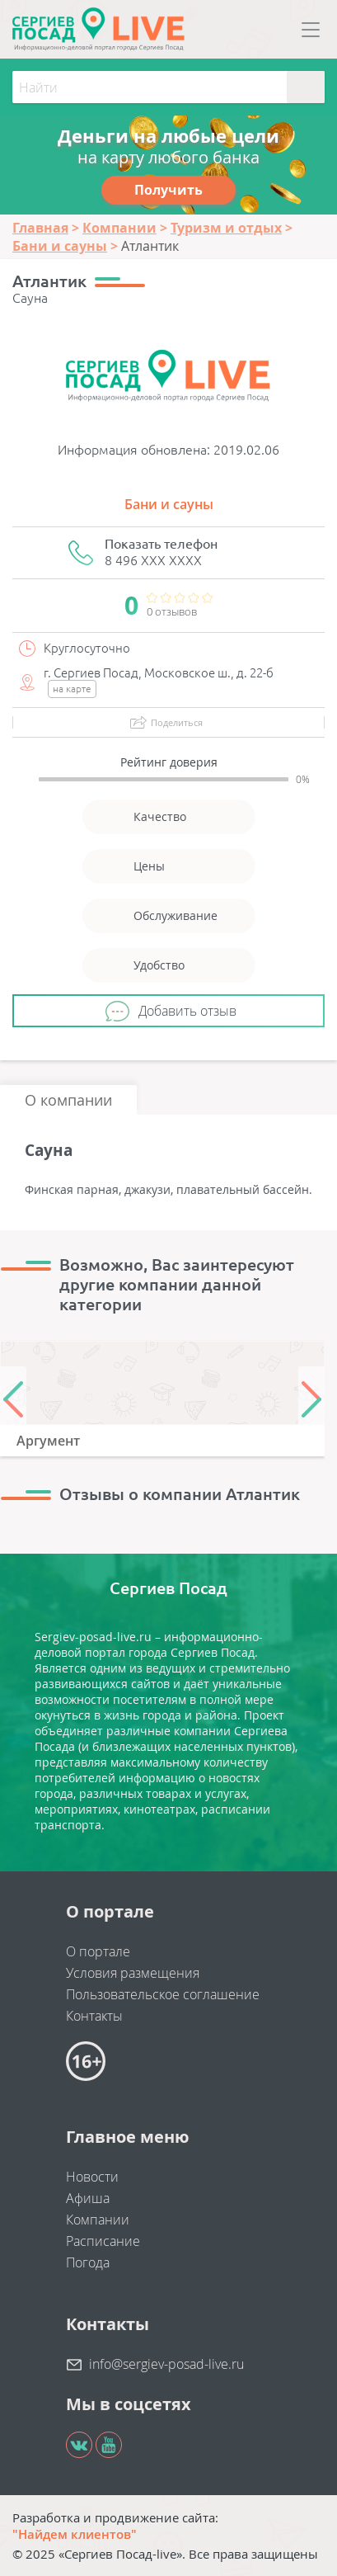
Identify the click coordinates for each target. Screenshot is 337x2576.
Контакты (94, 2016)
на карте (72, 688)
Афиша (88, 2198)
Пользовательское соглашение (163, 1994)
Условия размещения (132, 1973)
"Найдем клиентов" (74, 2534)
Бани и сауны (168, 504)
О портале (98, 1951)
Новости (92, 2177)
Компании (97, 2219)
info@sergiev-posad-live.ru (166, 2364)
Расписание (103, 2241)
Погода (88, 2262)
